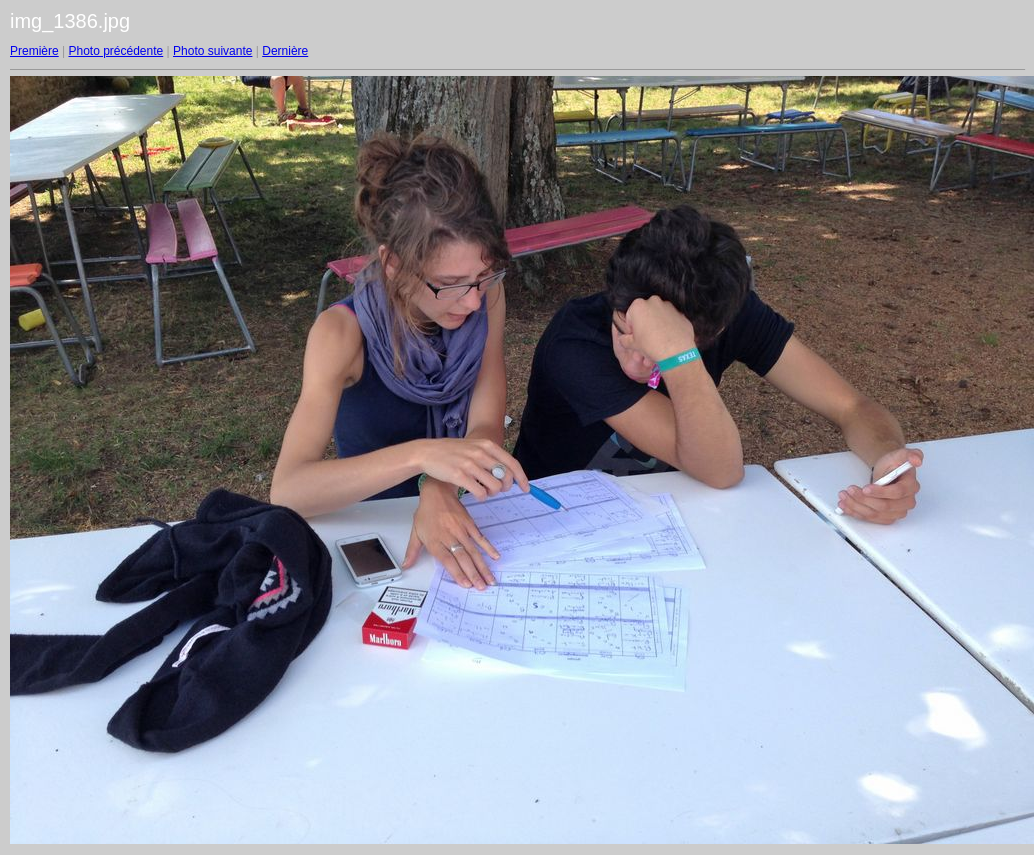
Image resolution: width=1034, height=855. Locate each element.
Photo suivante (212, 51)
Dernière (285, 51)
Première (34, 51)
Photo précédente (115, 51)
